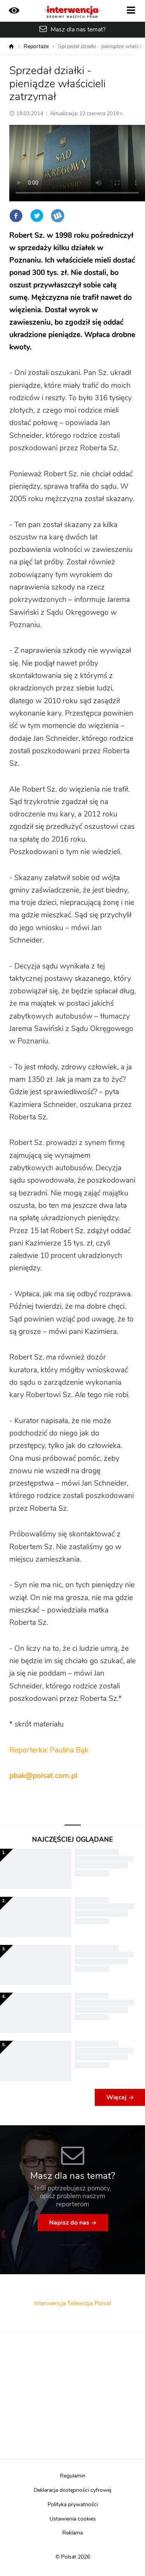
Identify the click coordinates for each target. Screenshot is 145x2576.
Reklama (72, 2533)
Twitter (36, 215)
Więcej (116, 2097)
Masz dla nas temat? (78, 29)
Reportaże (36, 46)
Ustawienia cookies (72, 2519)
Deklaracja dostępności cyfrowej (72, 2490)
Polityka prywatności (73, 2504)
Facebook (15, 215)
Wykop (57, 215)
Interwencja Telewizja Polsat (72, 2303)
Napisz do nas (69, 2223)
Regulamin (72, 2476)
